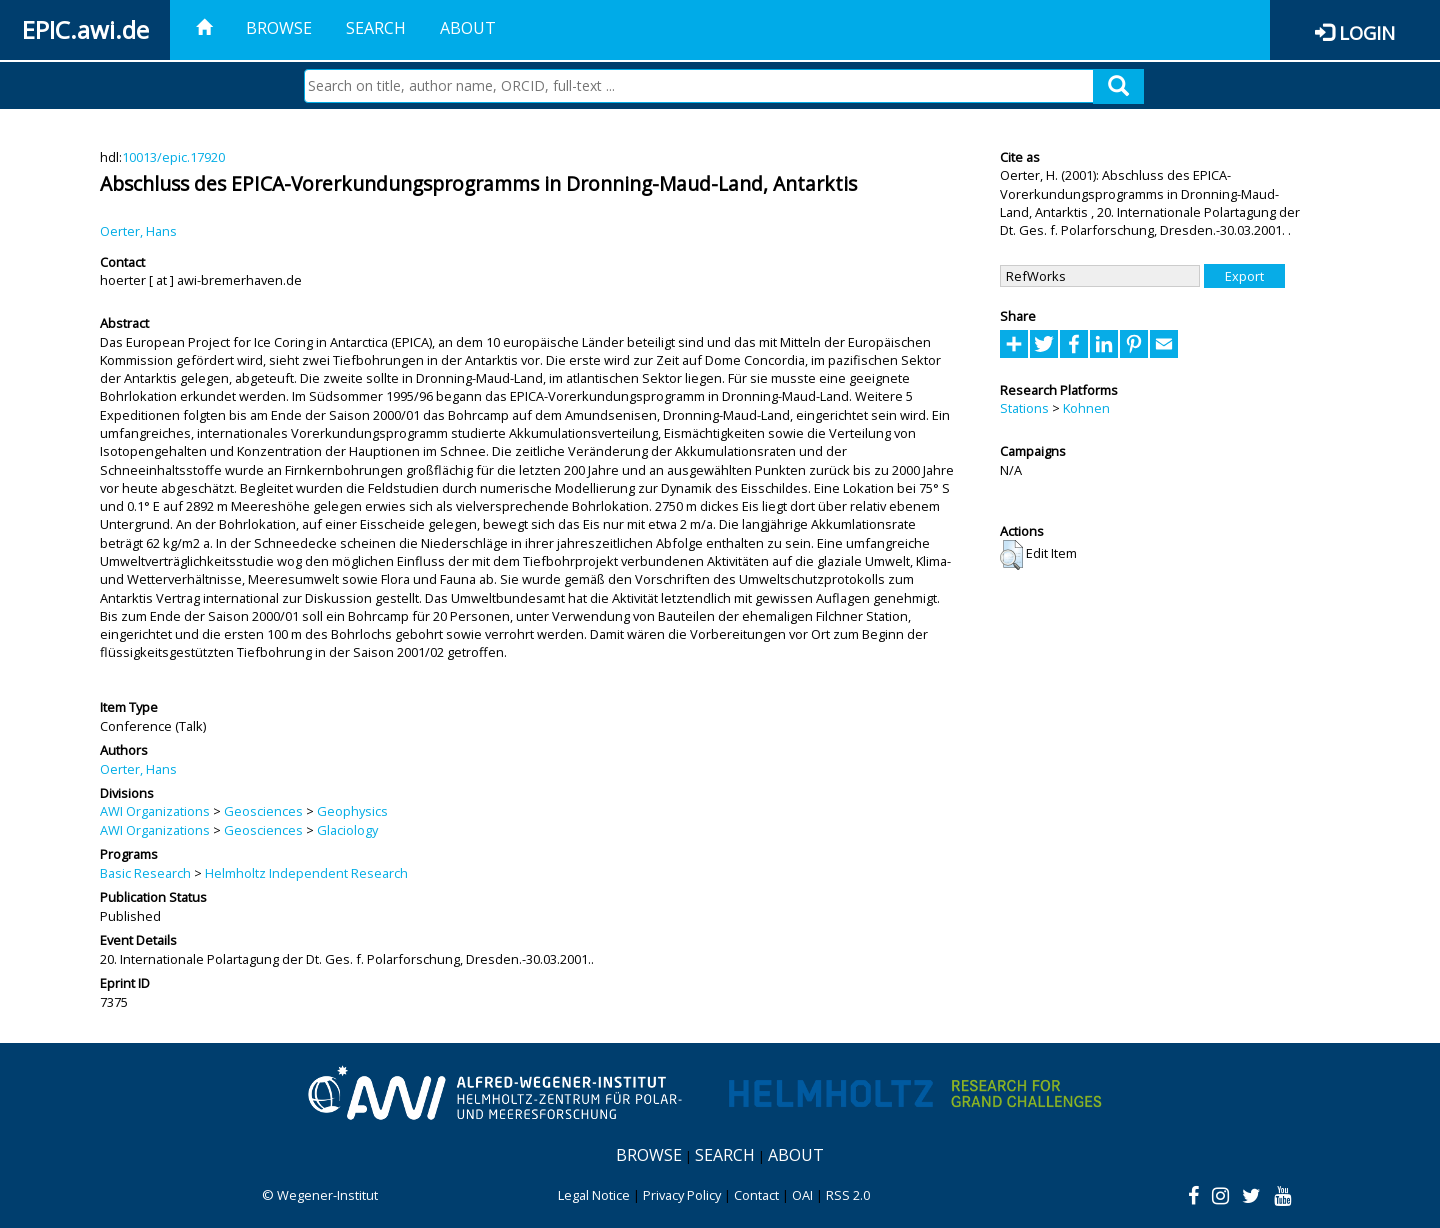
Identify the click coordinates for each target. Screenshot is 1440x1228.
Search (376, 28)
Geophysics (352, 811)
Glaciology (347, 830)
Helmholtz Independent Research (306, 873)
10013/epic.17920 (173, 157)
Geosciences (263, 811)
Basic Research (145, 873)
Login (1367, 32)
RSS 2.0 (848, 1195)
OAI (802, 1195)
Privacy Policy (682, 1195)
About (468, 28)
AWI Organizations (155, 811)
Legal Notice (594, 1195)
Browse (279, 28)
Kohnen (1086, 408)
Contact (756, 1195)
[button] (1011, 555)
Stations (1024, 408)
